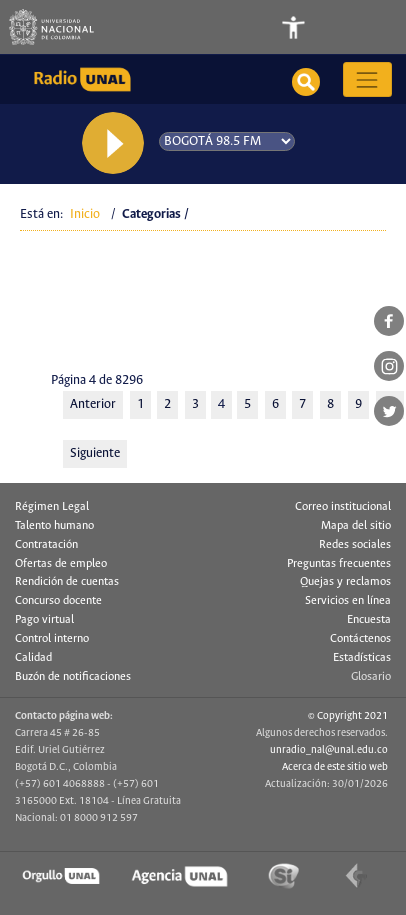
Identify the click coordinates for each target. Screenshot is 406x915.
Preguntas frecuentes (339, 564)
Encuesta (369, 620)
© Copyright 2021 (348, 716)
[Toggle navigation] (368, 27)
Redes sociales (355, 545)
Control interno (52, 639)
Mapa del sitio (356, 526)
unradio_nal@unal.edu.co (329, 750)
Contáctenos (360, 639)
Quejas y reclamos (345, 582)
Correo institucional (343, 507)
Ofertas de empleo (61, 564)
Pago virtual (44, 620)
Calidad (33, 658)
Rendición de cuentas (67, 582)
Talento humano (54, 526)
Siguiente (95, 453)
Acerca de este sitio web (335, 767)
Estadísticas (362, 658)
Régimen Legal (52, 507)
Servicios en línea (348, 601)
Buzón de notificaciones (73, 677)
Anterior (93, 404)
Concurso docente (58, 601)
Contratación (46, 545)
